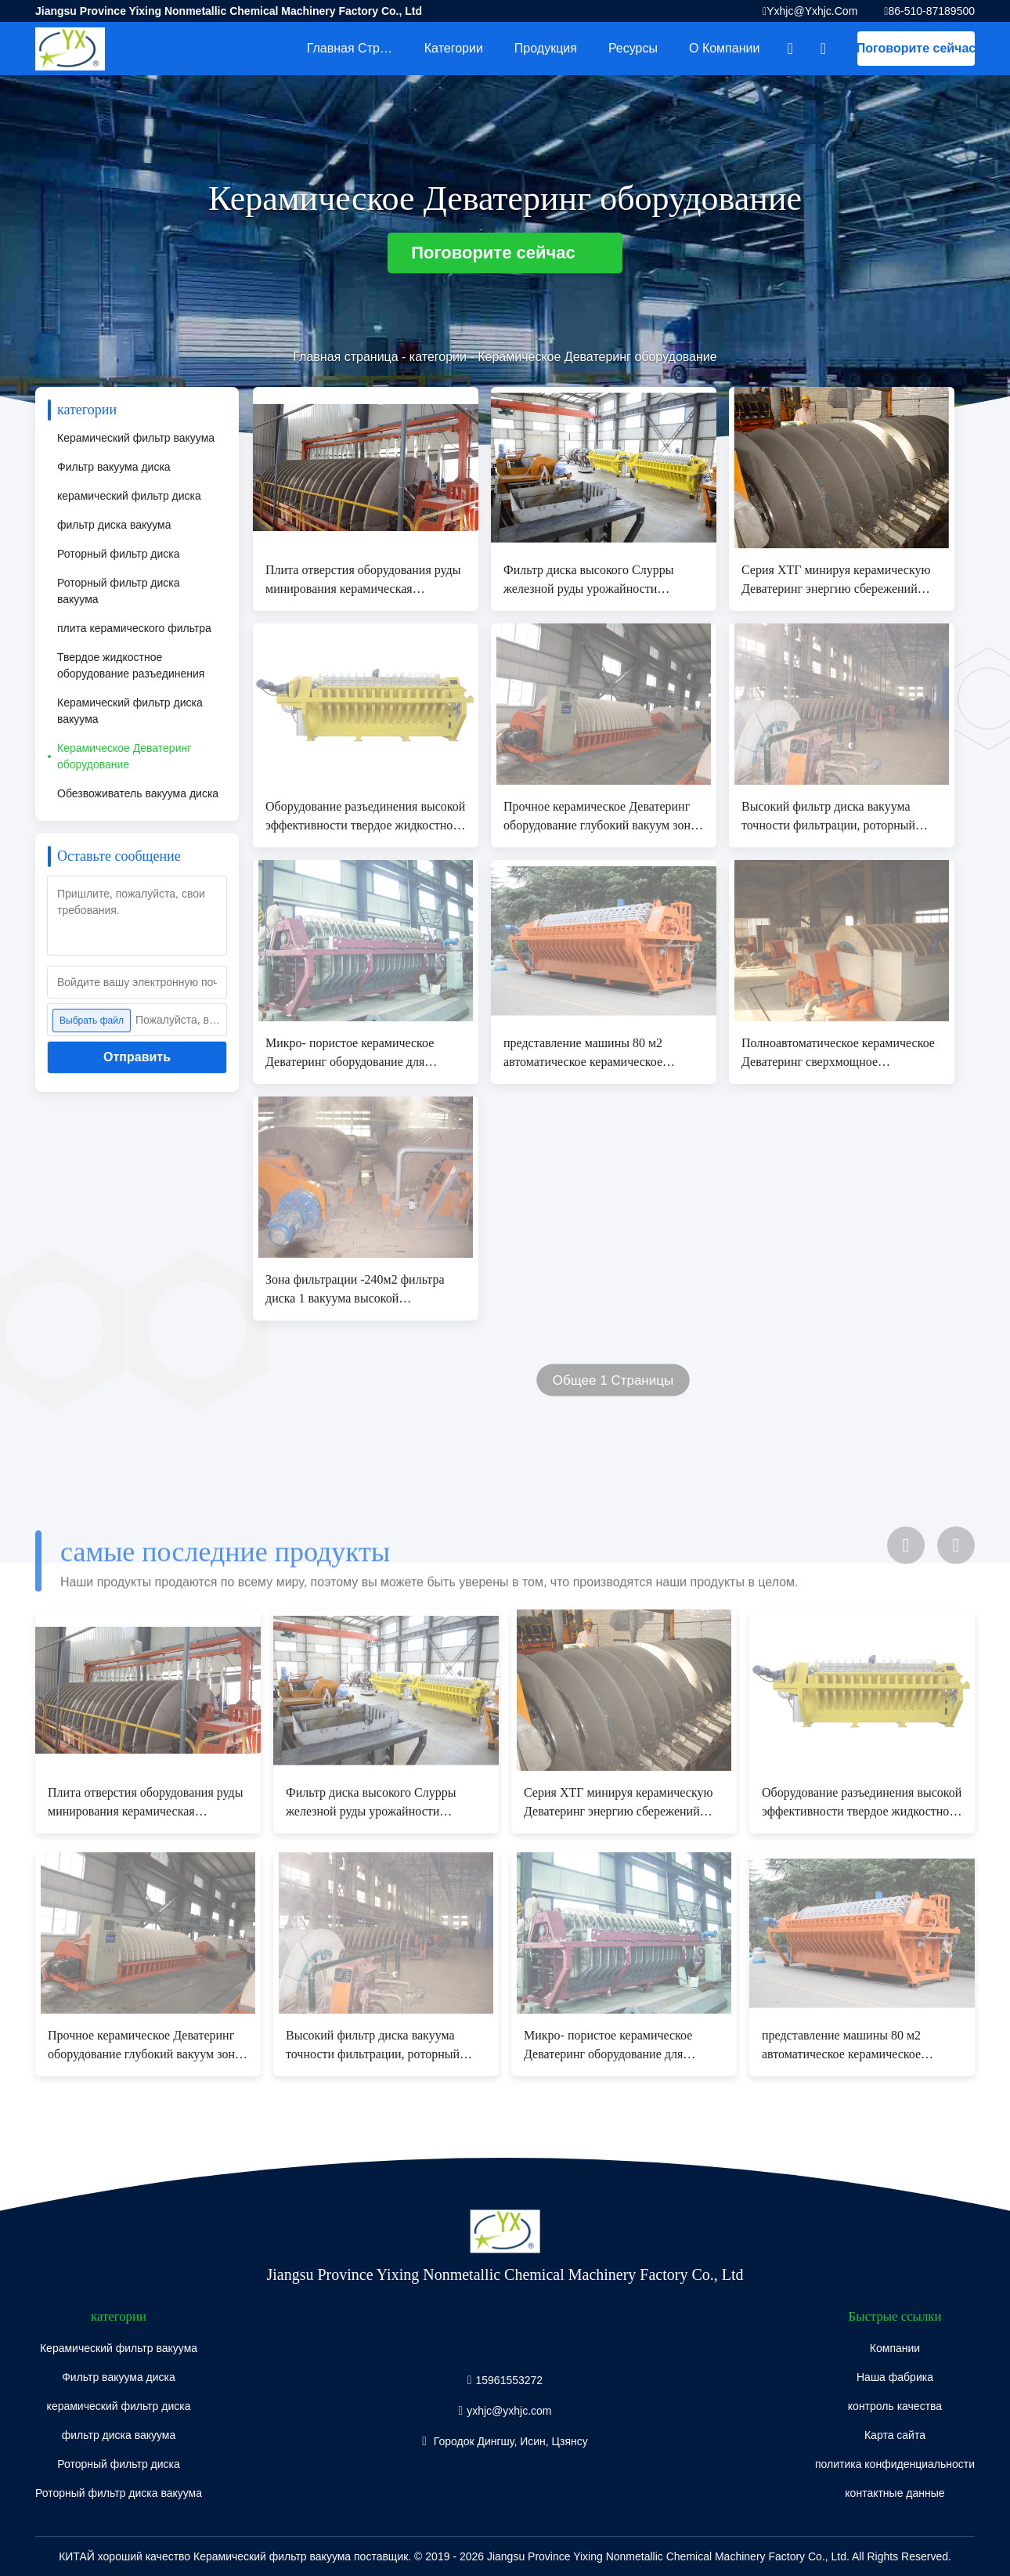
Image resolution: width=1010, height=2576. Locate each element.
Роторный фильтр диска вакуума (118, 590)
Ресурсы (633, 48)
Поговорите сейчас (916, 48)
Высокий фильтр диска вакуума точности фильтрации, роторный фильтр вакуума (828, 817)
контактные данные (894, 2493)
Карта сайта (894, 2435)
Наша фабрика (895, 2377)
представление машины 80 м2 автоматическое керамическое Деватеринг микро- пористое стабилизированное (582, 1053)
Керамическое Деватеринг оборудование (124, 756)
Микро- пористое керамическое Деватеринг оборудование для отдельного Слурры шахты (349, 1053)
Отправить (137, 1057)
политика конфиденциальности (895, 2464)
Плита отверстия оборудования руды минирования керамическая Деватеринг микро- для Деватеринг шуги (362, 580)
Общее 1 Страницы (613, 1380)
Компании (895, 2348)
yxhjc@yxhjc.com (812, 11)
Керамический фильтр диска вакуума (130, 710)
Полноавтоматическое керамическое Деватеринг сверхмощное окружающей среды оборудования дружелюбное (838, 1053)
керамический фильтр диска (129, 496)
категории (453, 48)
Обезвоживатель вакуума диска (137, 793)
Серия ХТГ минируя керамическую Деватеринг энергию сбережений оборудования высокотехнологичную (840, 580)
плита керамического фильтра (134, 628)
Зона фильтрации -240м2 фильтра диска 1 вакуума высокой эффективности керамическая (355, 1290)
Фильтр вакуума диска (114, 467)
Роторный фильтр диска (118, 553)
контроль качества (895, 2406)
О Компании (724, 48)
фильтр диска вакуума (114, 524)
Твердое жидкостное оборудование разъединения (130, 665)
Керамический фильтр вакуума (136, 438)
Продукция (545, 48)
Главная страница (358, 48)
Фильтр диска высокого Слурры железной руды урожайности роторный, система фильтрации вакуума (588, 580)
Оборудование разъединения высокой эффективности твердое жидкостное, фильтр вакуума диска (365, 817)
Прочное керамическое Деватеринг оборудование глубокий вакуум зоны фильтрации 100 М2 (601, 817)
